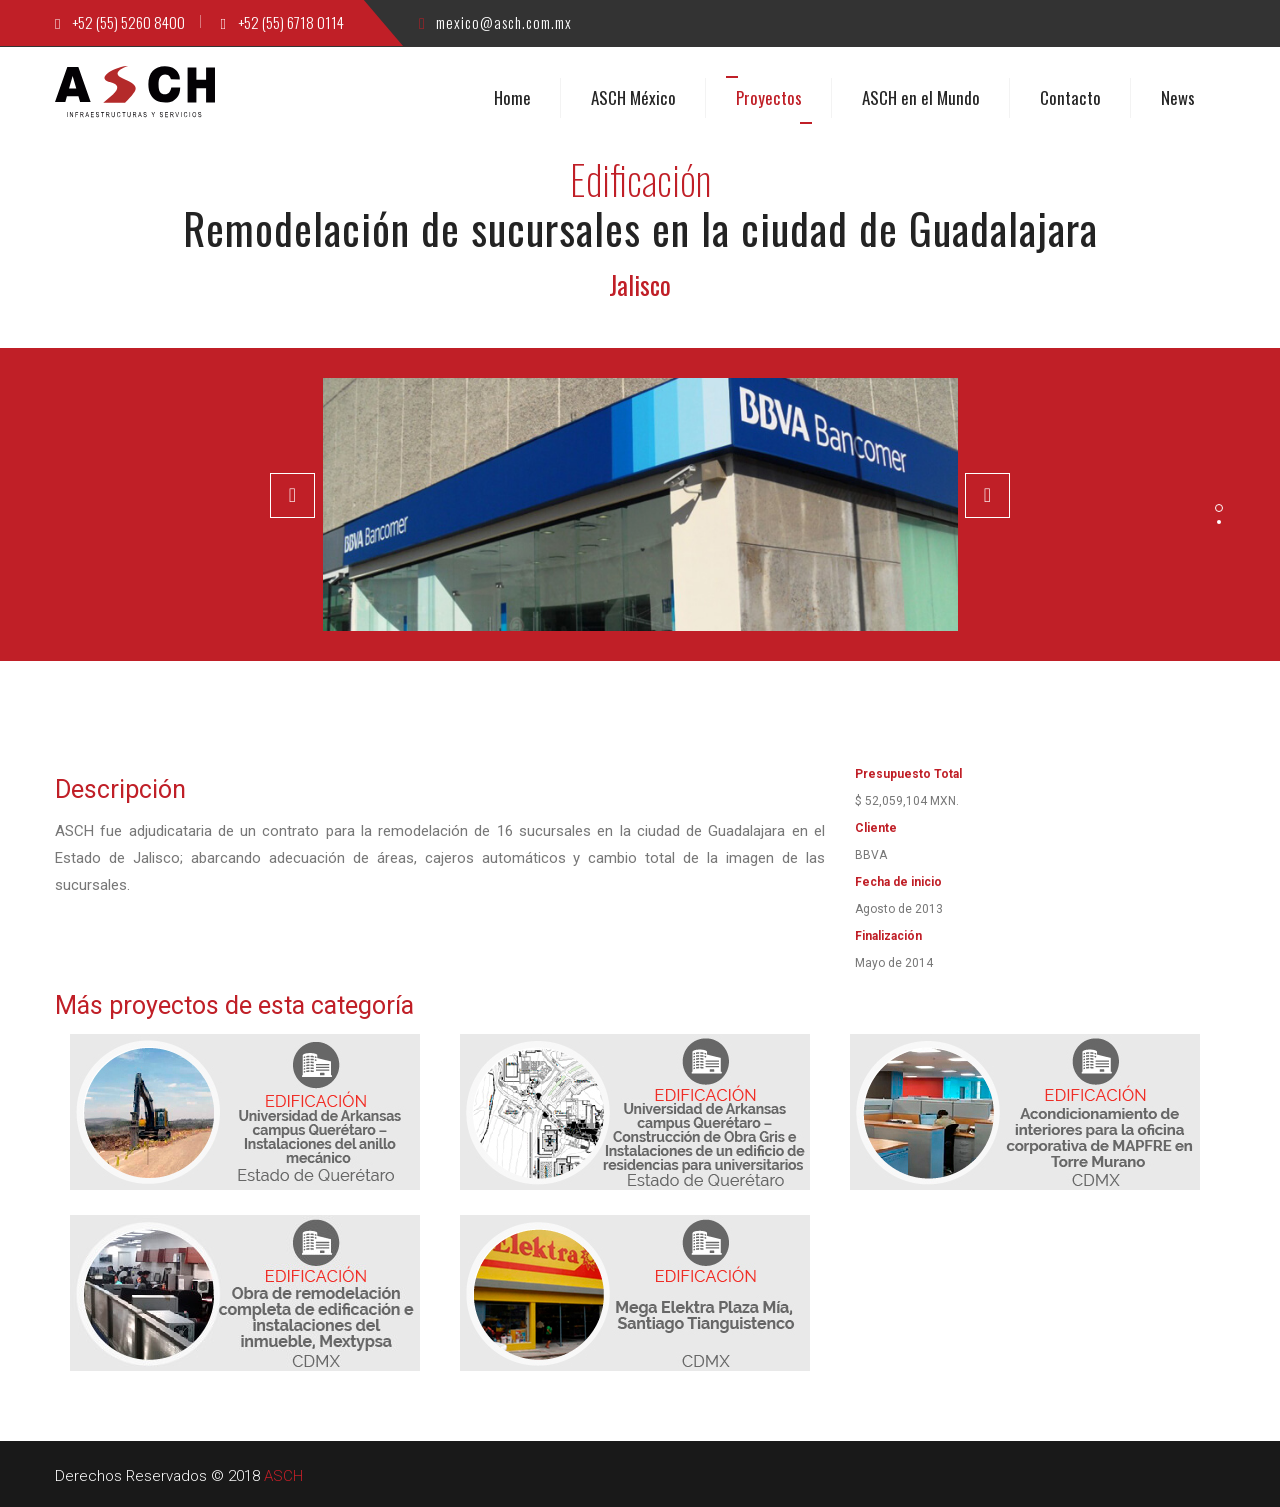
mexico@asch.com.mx (495, 22)
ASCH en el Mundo (921, 96)
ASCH (283, 1475)
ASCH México (633, 96)
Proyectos (769, 96)
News (1178, 96)
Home (512, 96)
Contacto (1070, 96)
